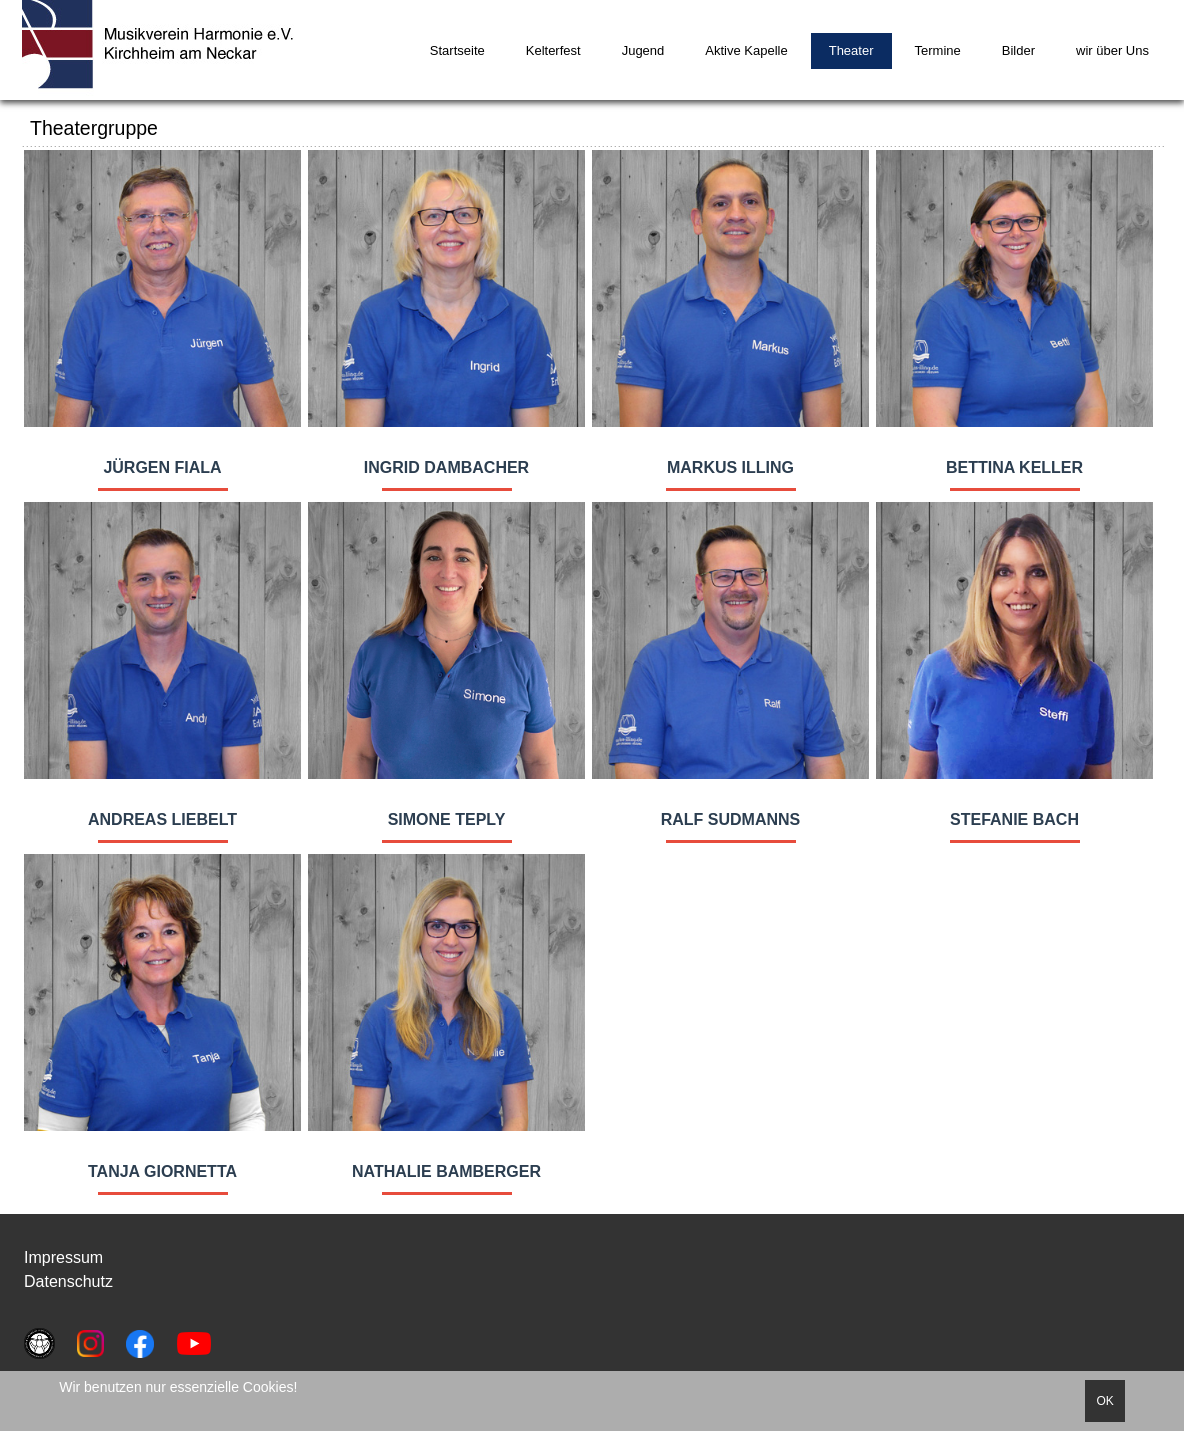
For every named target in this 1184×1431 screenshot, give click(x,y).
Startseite (457, 50)
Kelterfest (553, 50)
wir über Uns (1112, 50)
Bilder (1018, 50)
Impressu (57, 1257)
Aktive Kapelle (746, 50)
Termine (938, 50)
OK (1104, 1401)
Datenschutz (68, 1281)
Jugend (643, 50)
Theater (851, 50)
